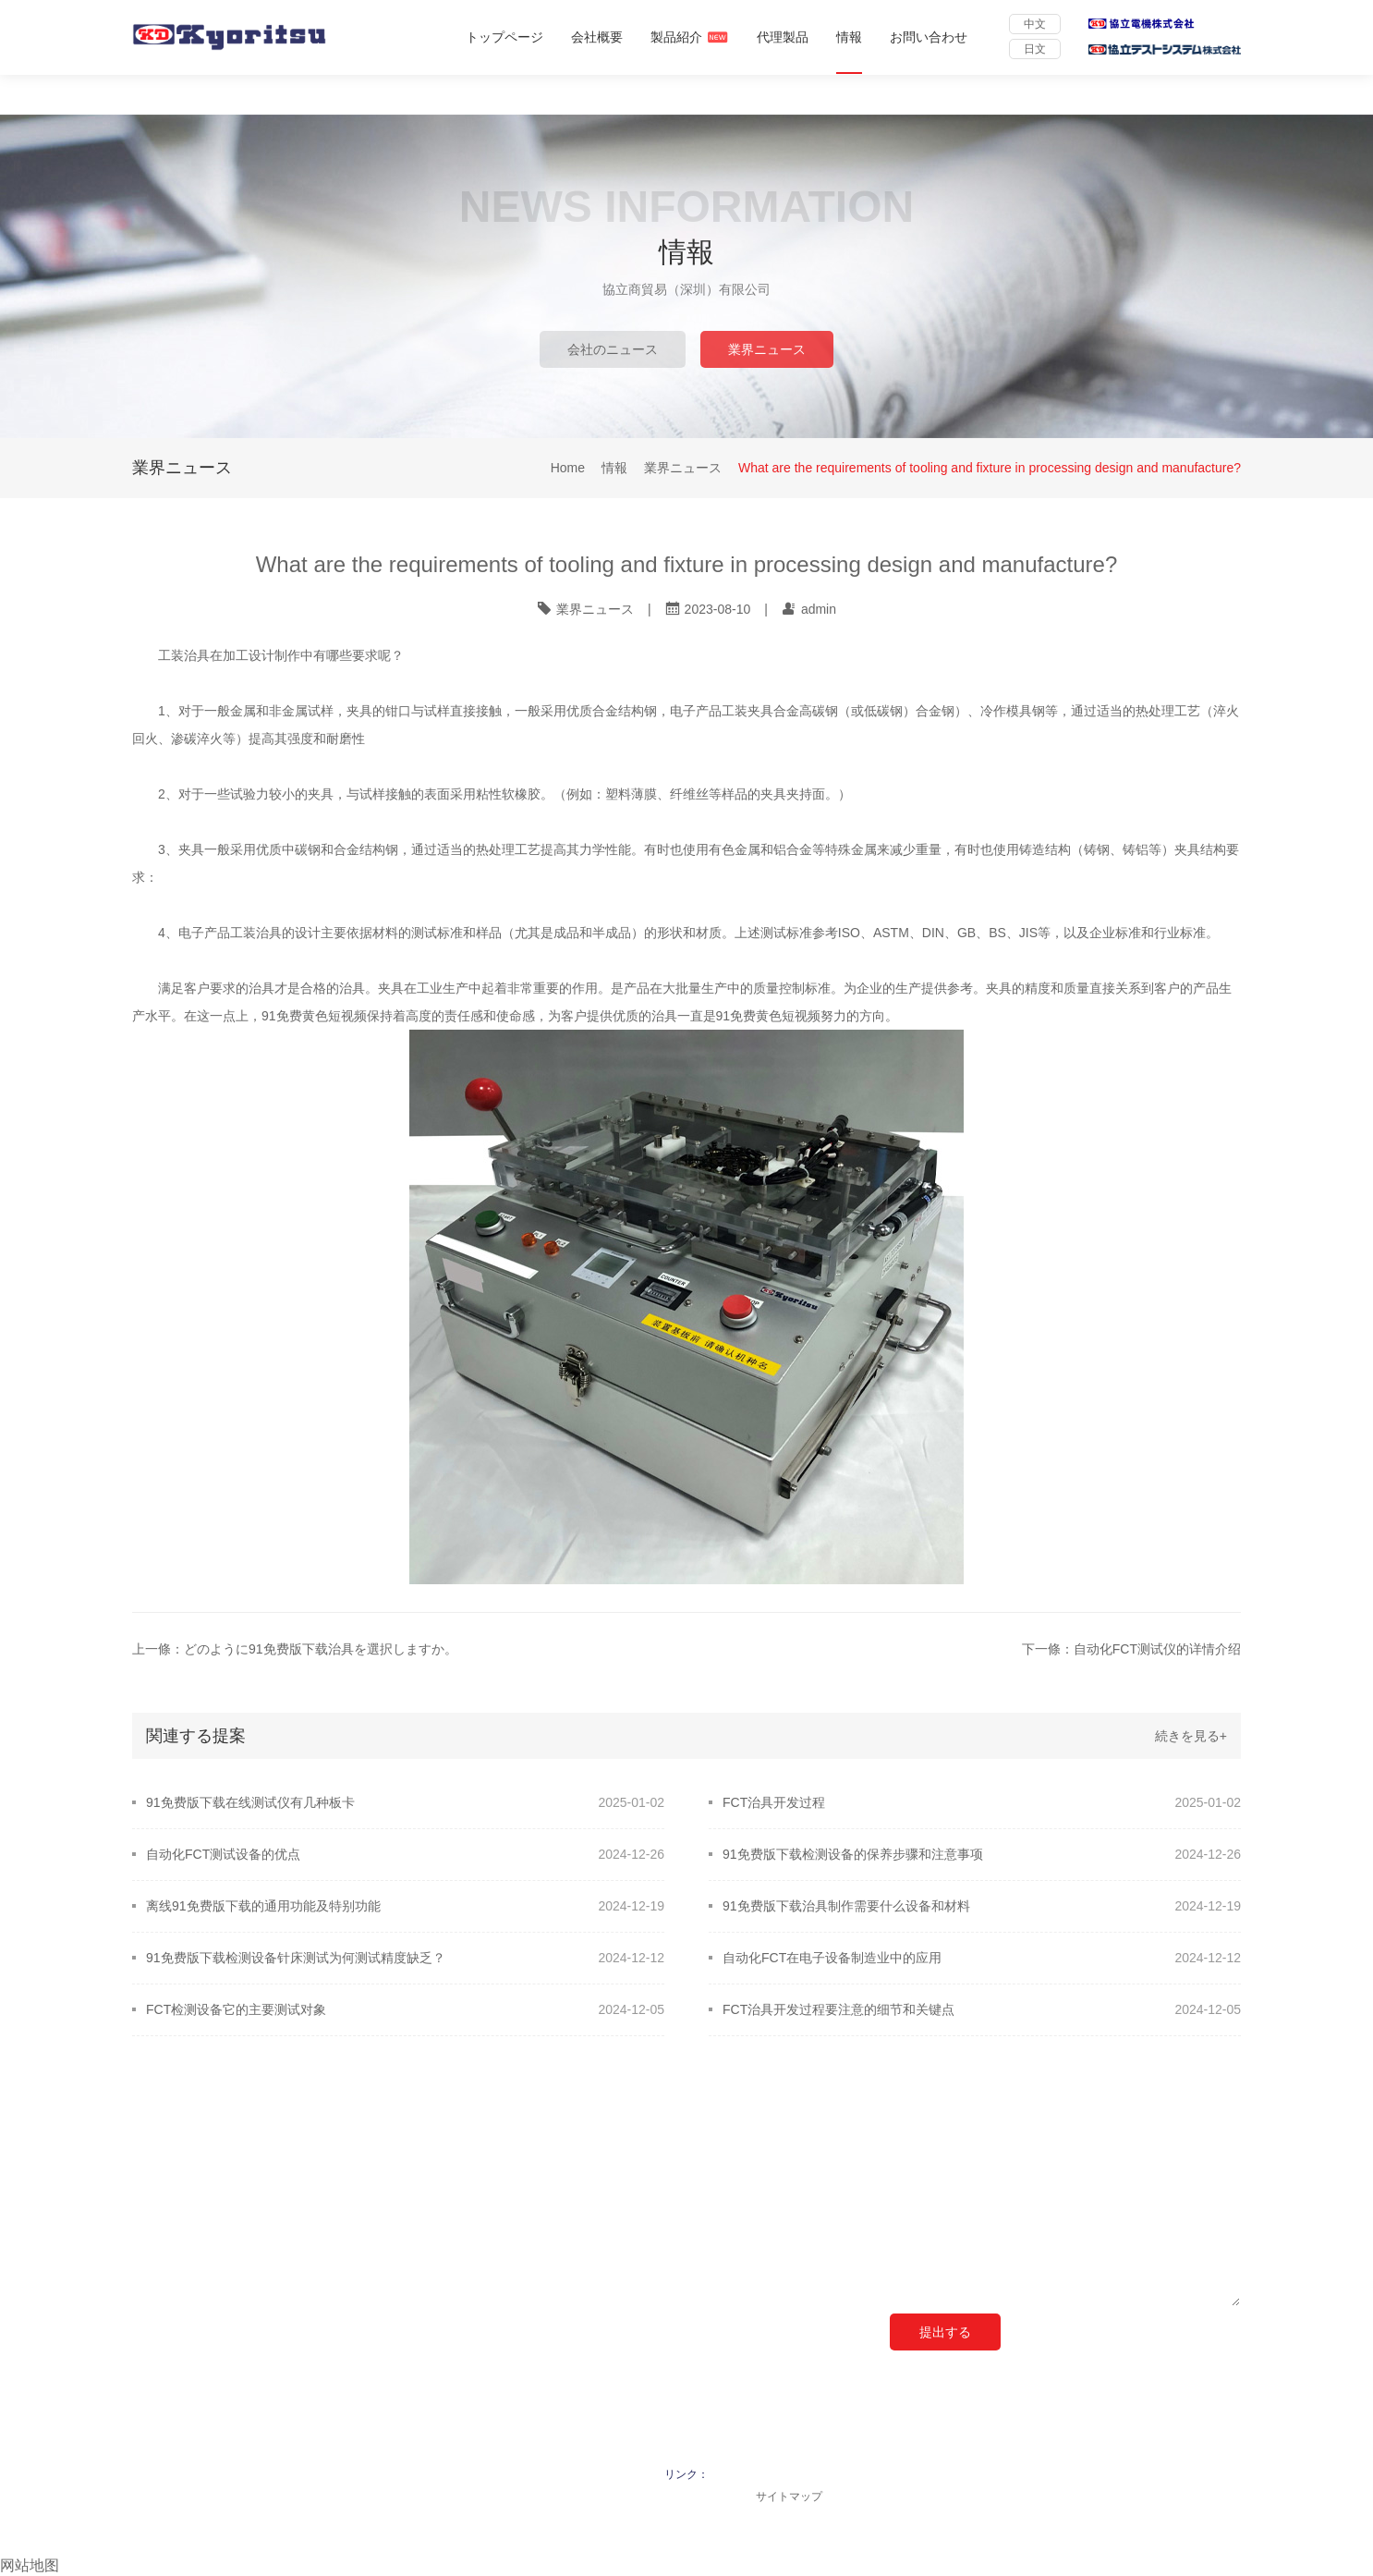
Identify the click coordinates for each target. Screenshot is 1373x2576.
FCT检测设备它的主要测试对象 (236, 2009)
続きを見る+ (1191, 1735)
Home (568, 468)
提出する (945, 2332)
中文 (1035, 24)
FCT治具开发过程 (774, 1802)
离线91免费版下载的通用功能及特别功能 (263, 1905)
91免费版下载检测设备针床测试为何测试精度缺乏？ (295, 1957)
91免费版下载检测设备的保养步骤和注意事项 (853, 1854)
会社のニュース (612, 349)
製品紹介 (689, 37)
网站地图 (29, 2565)
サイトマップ (789, 2496)
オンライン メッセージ (965, 2160)
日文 (1035, 49)
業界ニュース (767, 349)
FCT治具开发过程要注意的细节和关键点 (838, 2009)
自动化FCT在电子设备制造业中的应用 (832, 1957)
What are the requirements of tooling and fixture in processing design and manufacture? (989, 468)
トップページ (504, 37)
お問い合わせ (928, 37)
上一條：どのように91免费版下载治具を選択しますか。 (294, 1649)
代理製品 (782, 37)
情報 (849, 37)
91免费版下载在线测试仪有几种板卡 (250, 1802)
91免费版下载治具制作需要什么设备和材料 (846, 1905)
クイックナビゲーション (213, 2160)
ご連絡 (381, 2160)
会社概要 (597, 37)
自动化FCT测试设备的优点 (223, 1854)
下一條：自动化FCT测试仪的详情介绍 (1131, 1649)
